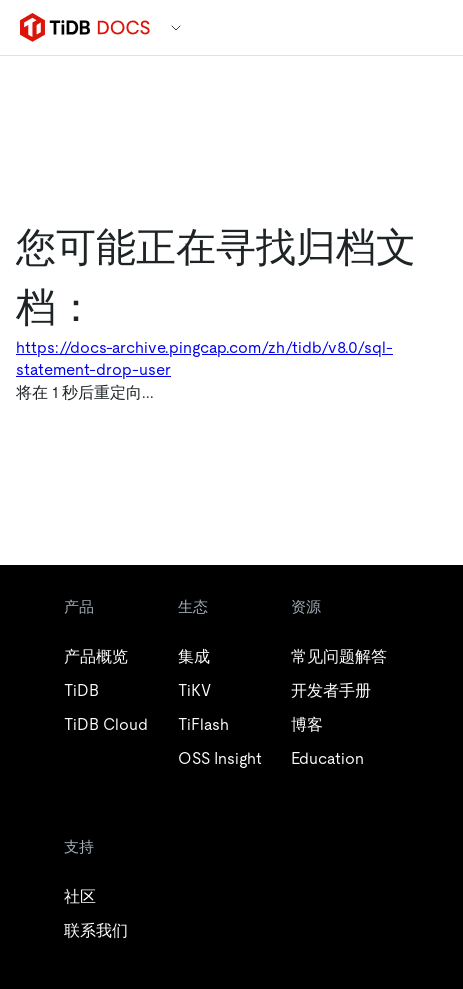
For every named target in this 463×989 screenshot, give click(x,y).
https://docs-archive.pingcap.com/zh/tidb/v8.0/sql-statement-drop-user (204, 358)
